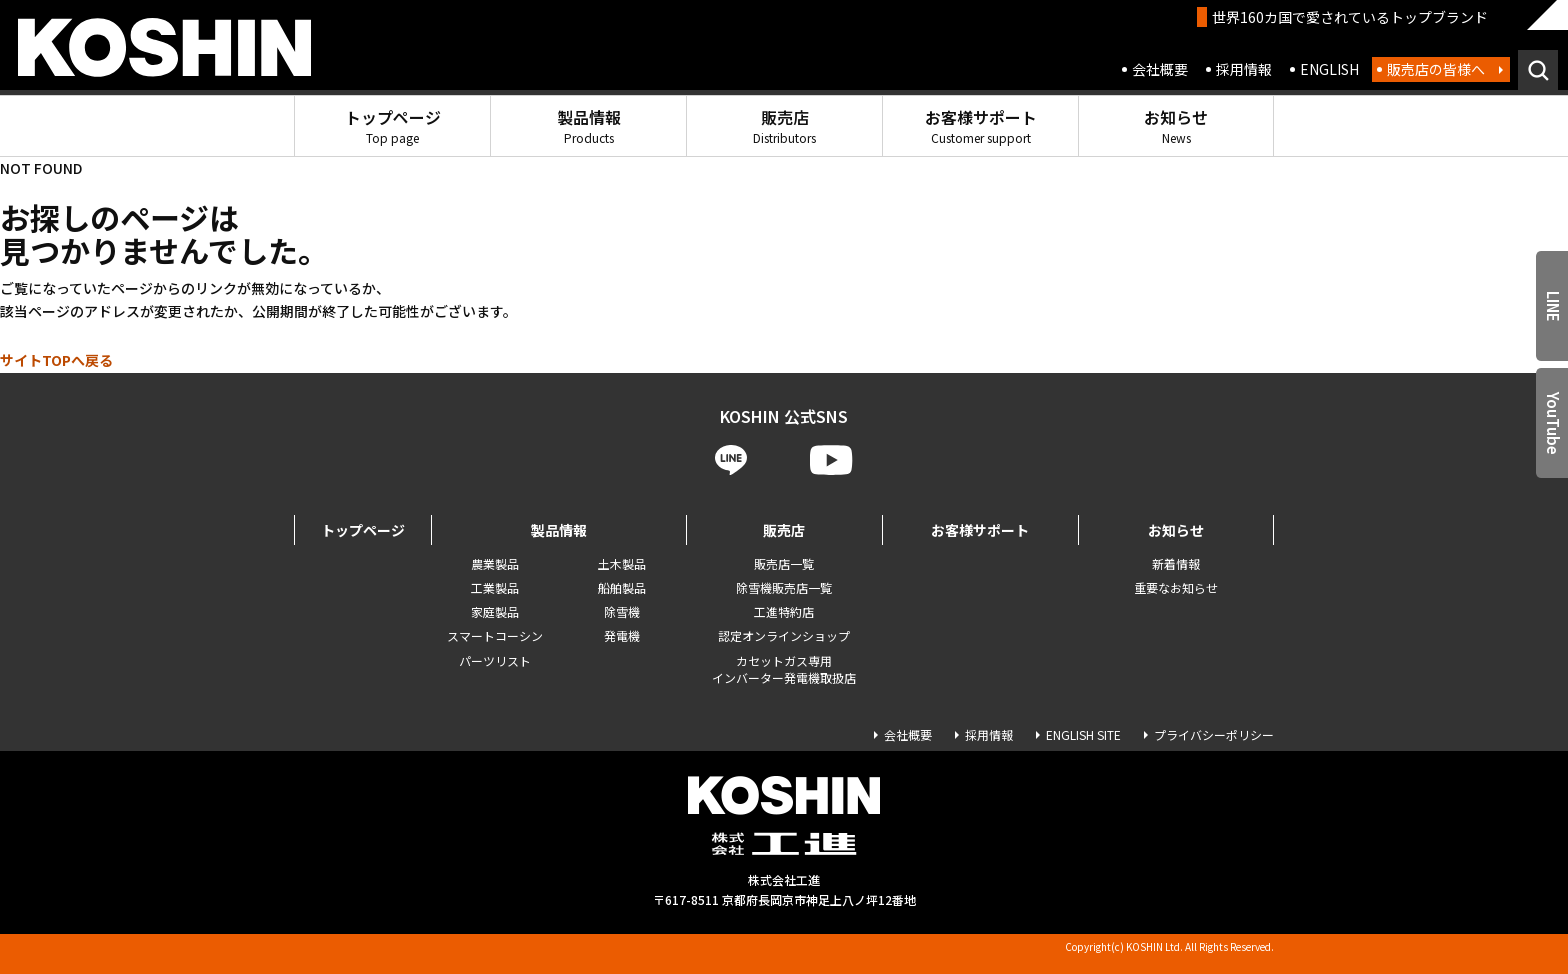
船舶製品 (622, 587)
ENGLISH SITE (1083, 734)
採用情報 (1244, 69)
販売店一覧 (784, 563)
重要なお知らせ (1176, 587)
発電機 (622, 635)
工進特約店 (784, 611)
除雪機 (622, 611)
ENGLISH (1329, 69)
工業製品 (495, 587)
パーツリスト (495, 660)
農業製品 (495, 563)
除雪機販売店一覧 (784, 587)
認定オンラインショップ (784, 635)
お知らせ (1176, 125)
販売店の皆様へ (1436, 69)
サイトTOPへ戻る (56, 360)
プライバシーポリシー (1214, 734)
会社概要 (1160, 69)
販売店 (784, 125)
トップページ (393, 125)
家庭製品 (495, 611)
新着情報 (1176, 563)
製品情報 (589, 125)
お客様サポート (981, 125)
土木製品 (622, 563)
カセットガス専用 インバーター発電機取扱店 (784, 669)
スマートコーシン (495, 635)
